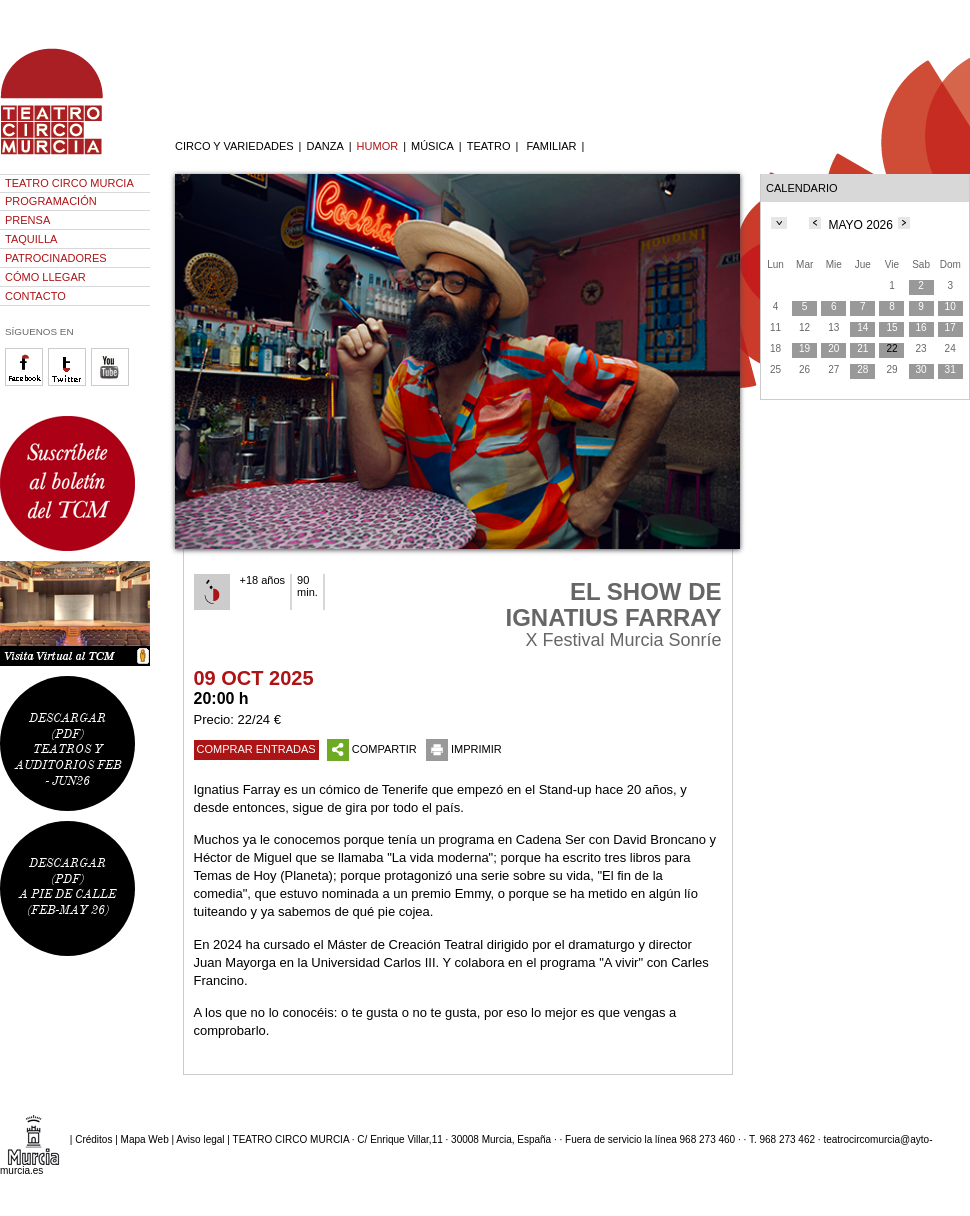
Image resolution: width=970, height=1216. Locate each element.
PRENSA (27, 220)
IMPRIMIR (464, 749)
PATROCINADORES (56, 258)
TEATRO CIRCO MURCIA (69, 183)
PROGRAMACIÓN (51, 201)
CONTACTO (35, 296)
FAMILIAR (551, 146)
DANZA (324, 146)
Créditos (93, 1139)
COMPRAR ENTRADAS (256, 749)
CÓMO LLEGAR (45, 277)
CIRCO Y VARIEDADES (234, 146)
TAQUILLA (31, 239)
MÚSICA (432, 146)
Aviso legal (200, 1139)
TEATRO (489, 146)
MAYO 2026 (860, 225)
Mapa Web (145, 1139)
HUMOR (378, 146)
